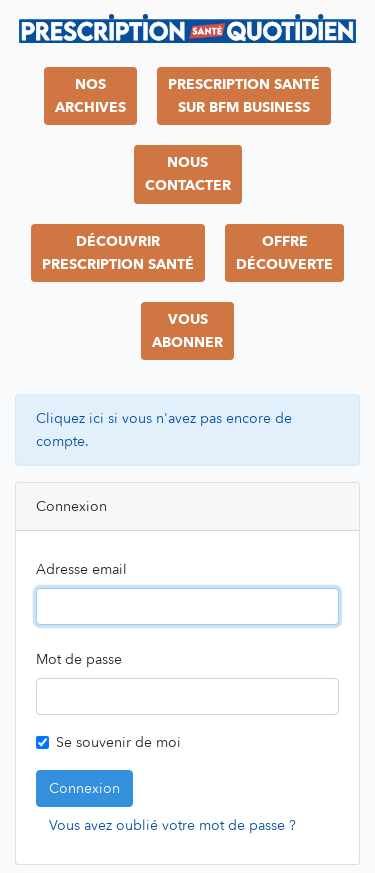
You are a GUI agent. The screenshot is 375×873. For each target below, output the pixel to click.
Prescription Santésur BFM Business (244, 96)
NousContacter (188, 174)
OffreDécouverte (284, 253)
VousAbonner (187, 331)
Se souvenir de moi (118, 742)
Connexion (84, 788)
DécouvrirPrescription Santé (118, 253)
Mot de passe (79, 659)
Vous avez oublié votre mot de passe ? (172, 825)
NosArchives (90, 96)
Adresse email (81, 569)
